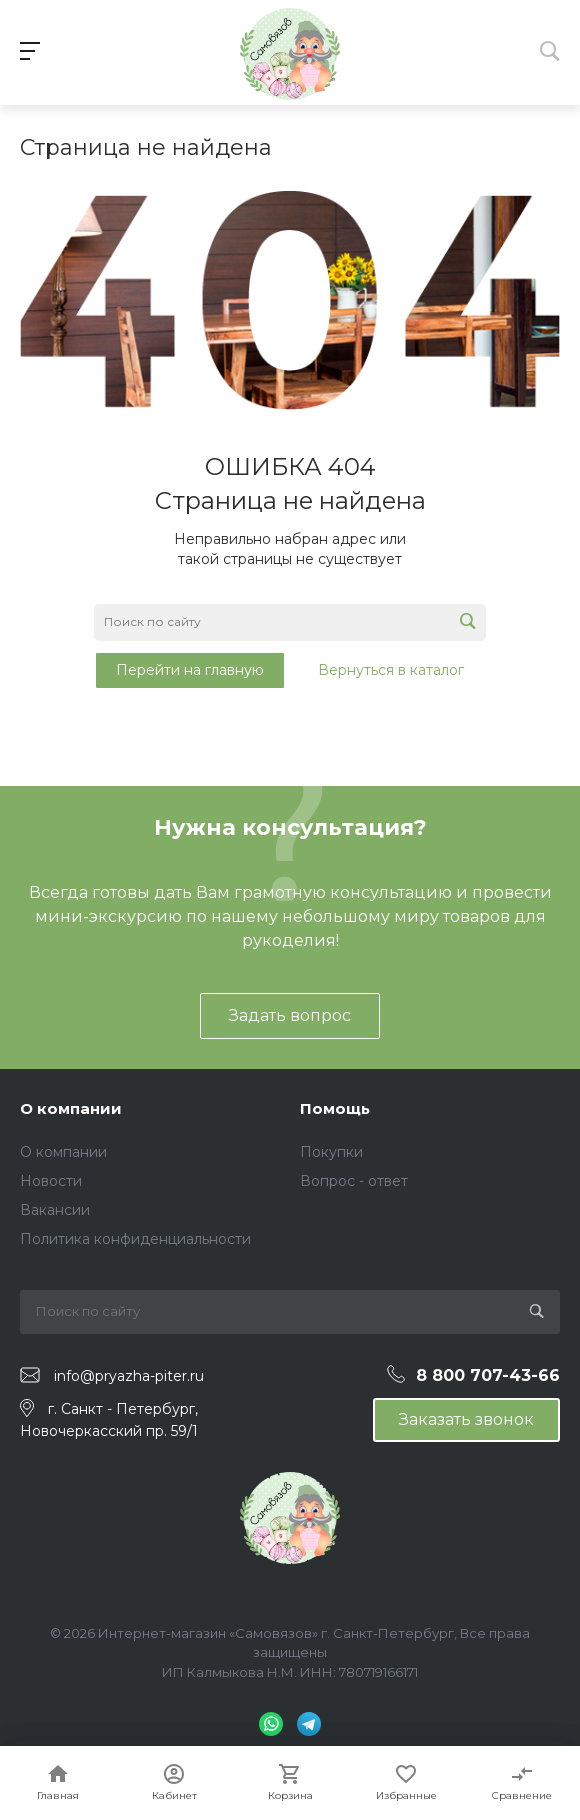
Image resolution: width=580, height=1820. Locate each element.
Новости (51, 1181)
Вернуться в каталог (391, 670)
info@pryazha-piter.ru (129, 1376)
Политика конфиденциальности (135, 1239)
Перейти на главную (190, 670)
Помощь (335, 1108)
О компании (71, 1108)
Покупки (331, 1152)
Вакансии (55, 1210)
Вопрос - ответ (354, 1181)
